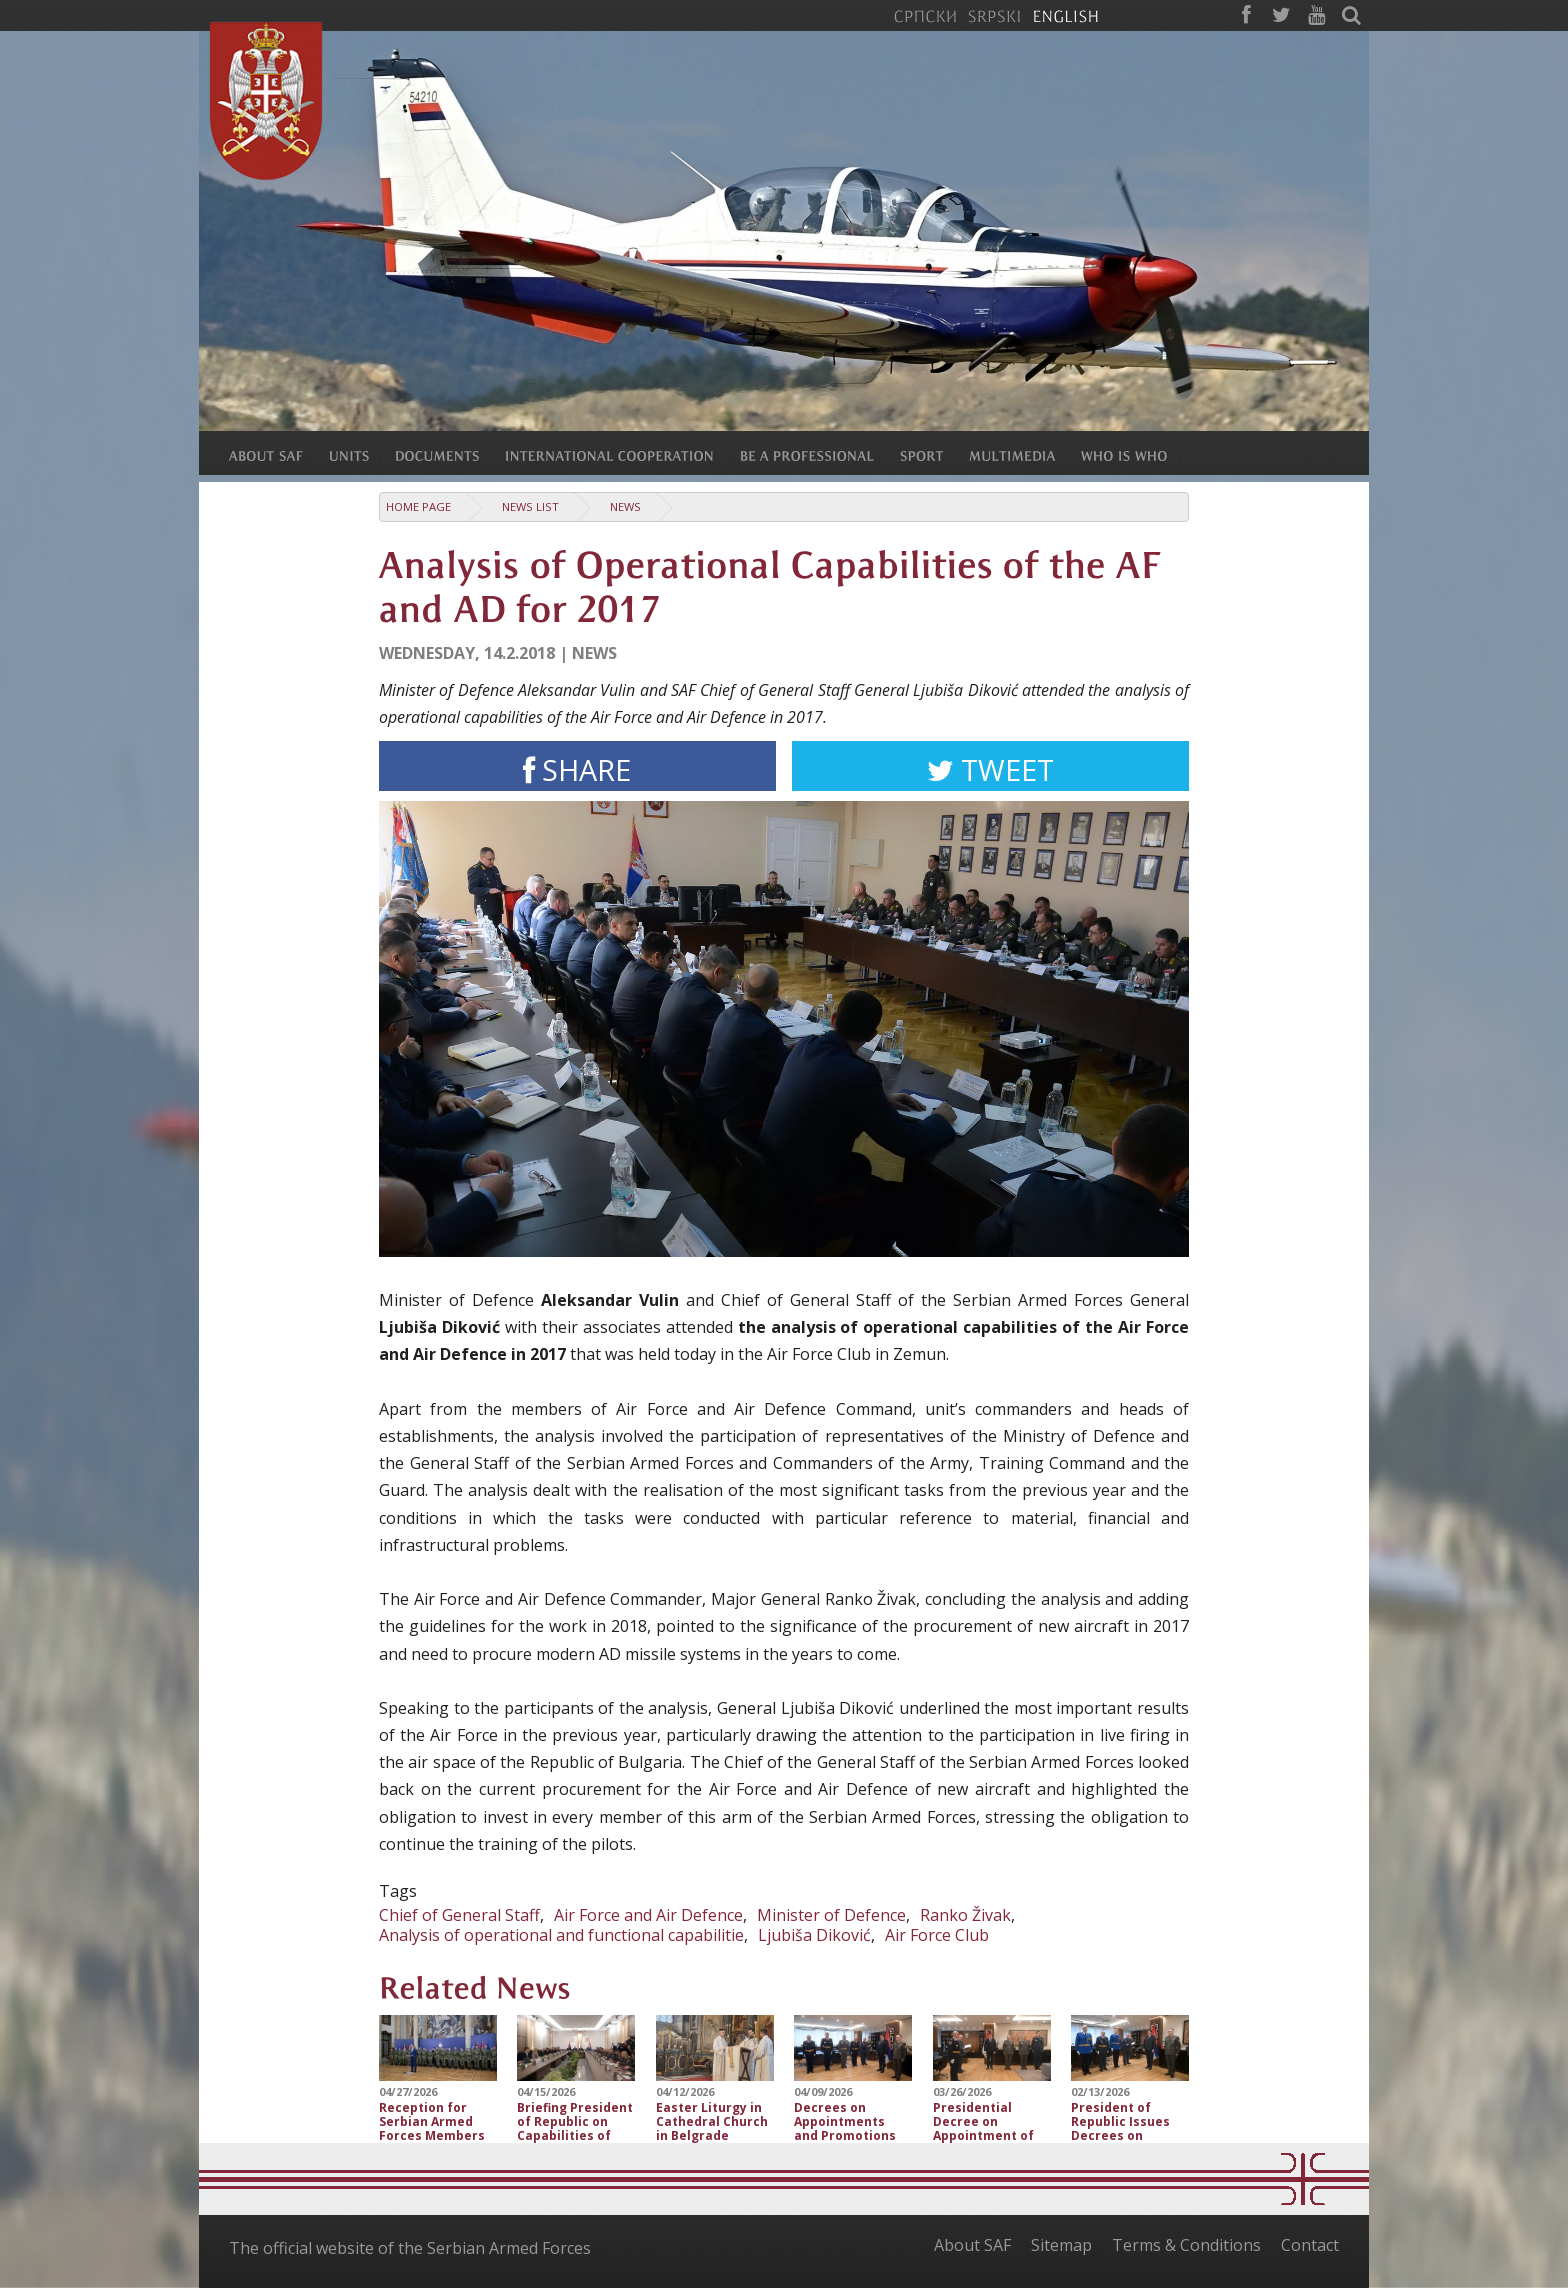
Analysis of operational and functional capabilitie (561, 1935)
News (625, 506)
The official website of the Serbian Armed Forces (410, 2248)
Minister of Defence (831, 1915)
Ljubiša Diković (814, 1935)
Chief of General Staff (459, 1915)
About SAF (972, 2245)
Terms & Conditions (1186, 2245)
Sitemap (1061, 2245)
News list (530, 506)
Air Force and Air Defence (648, 1915)
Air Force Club (937, 1935)
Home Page (418, 506)
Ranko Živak (965, 1915)
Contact (1310, 2245)
